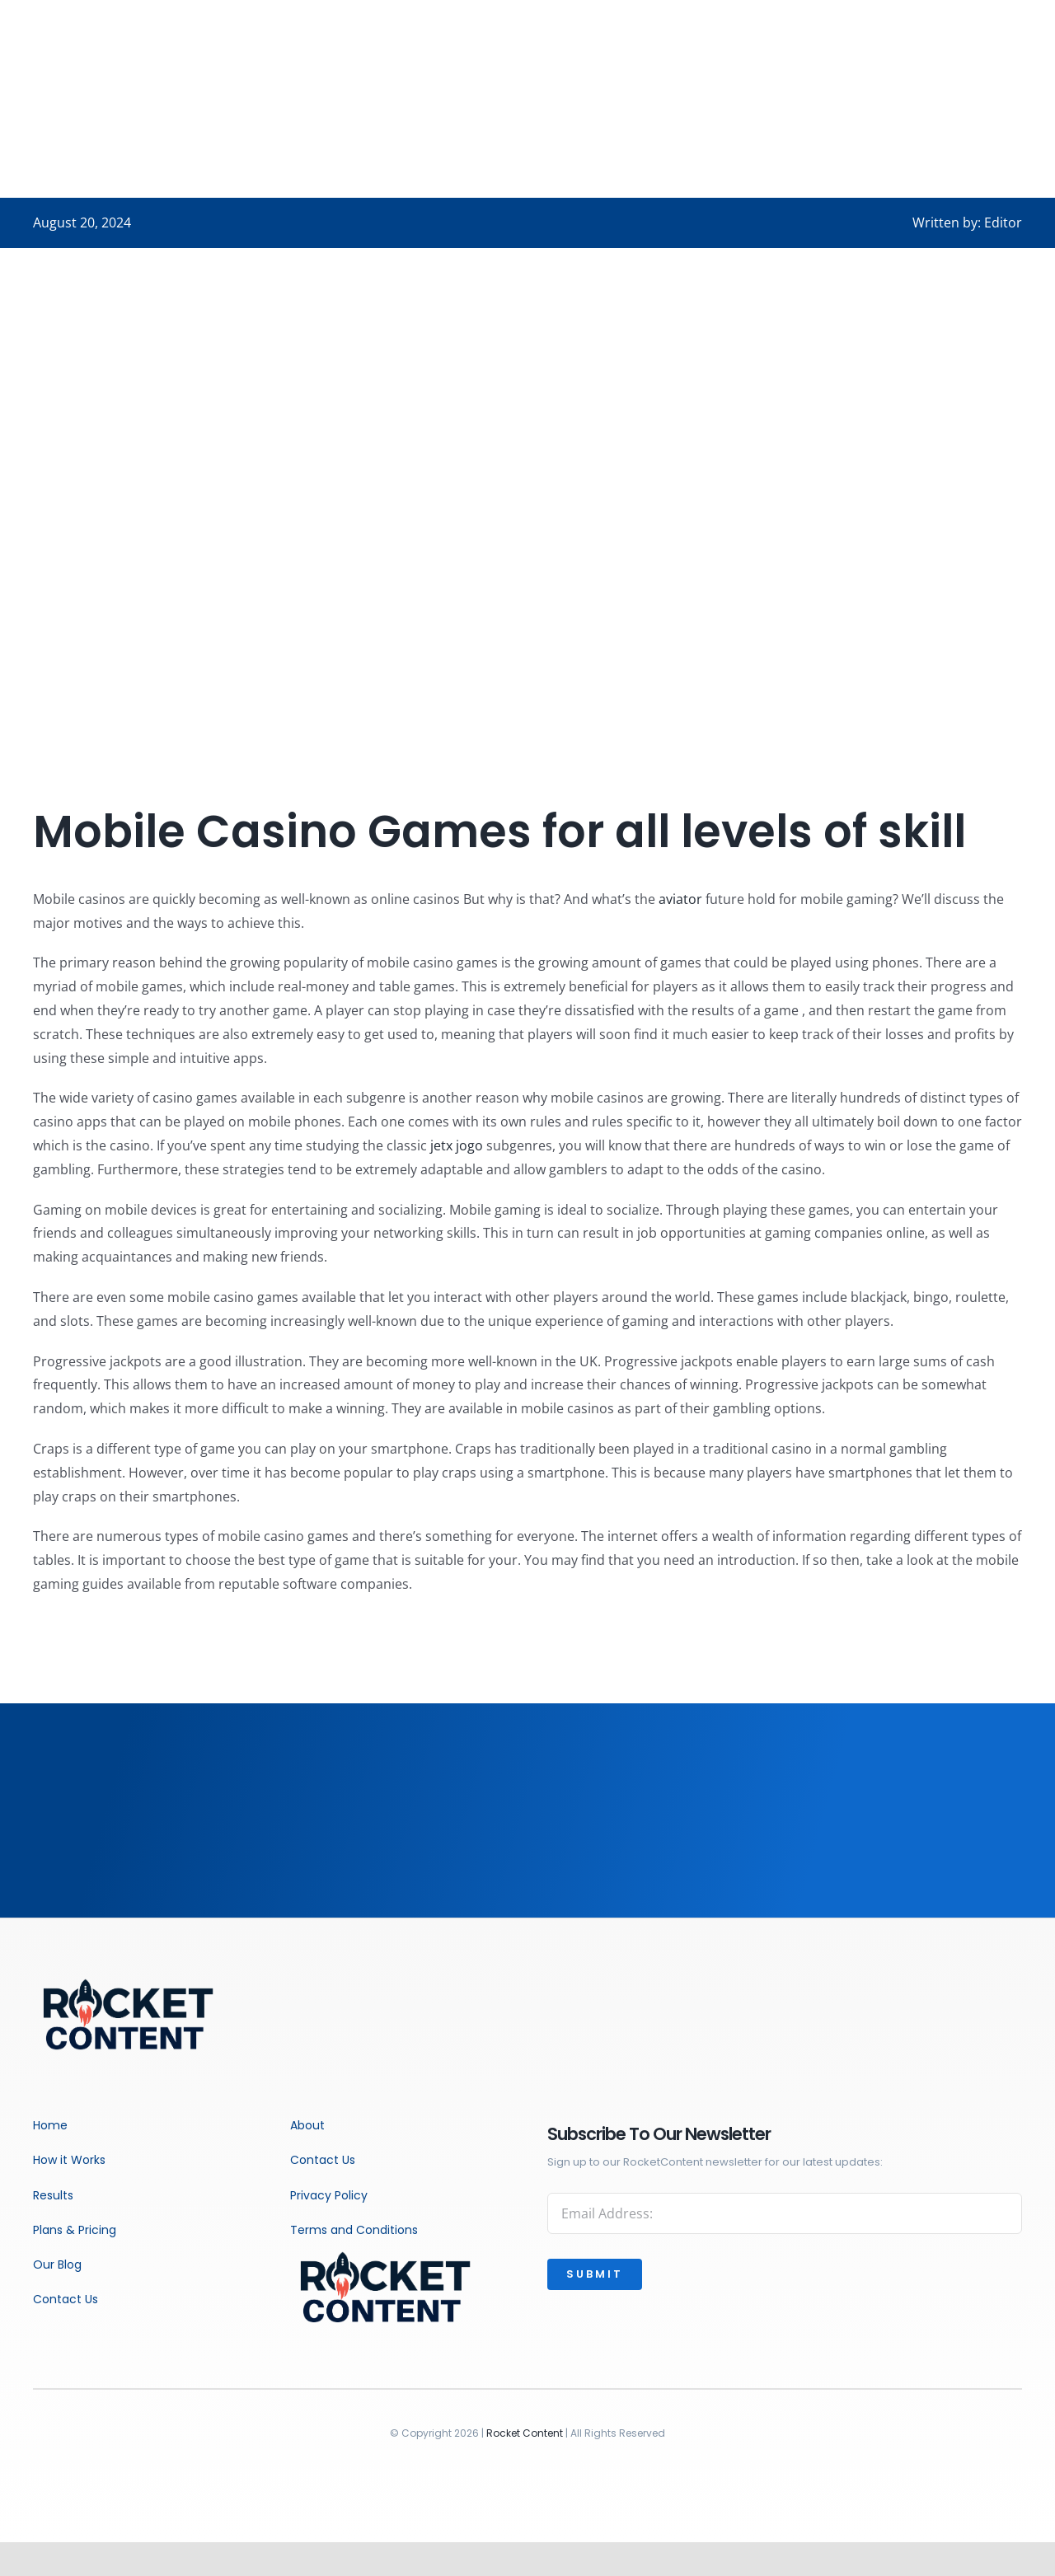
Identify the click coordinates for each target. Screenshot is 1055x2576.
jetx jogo (456, 1145)
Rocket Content (524, 2433)
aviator (680, 899)
